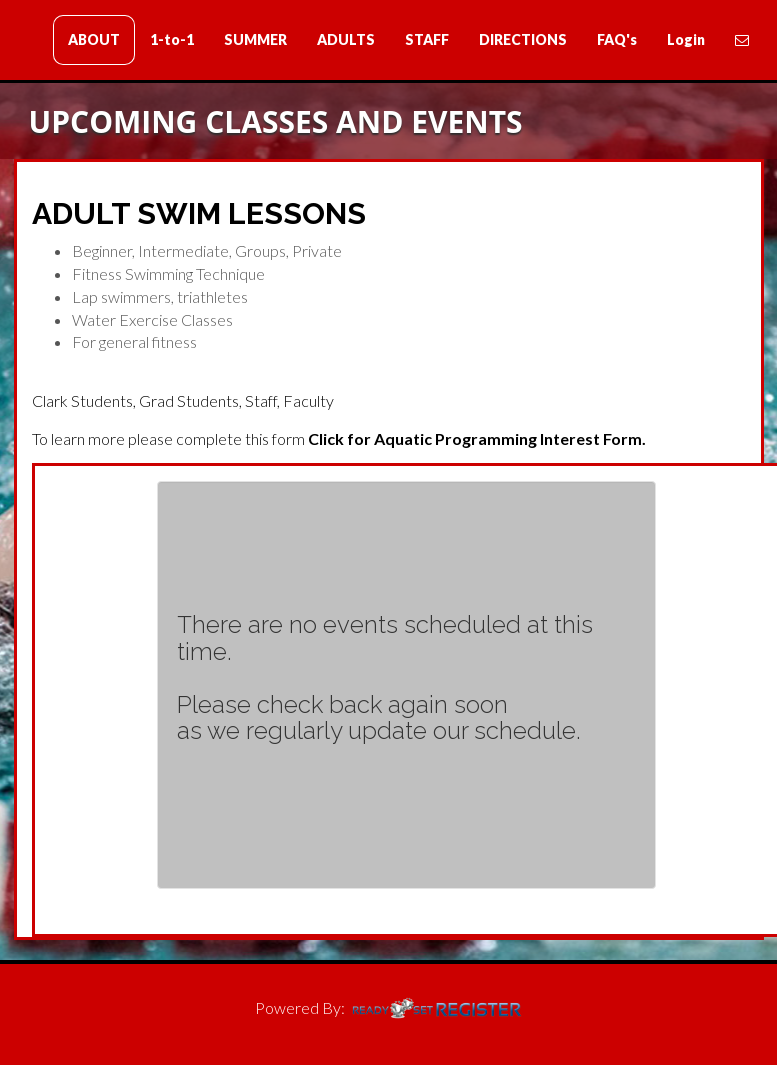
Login (686, 39)
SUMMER (255, 39)
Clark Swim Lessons (134, 41)
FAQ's (617, 39)
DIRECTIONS (523, 39)
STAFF (427, 39)
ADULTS (346, 39)
